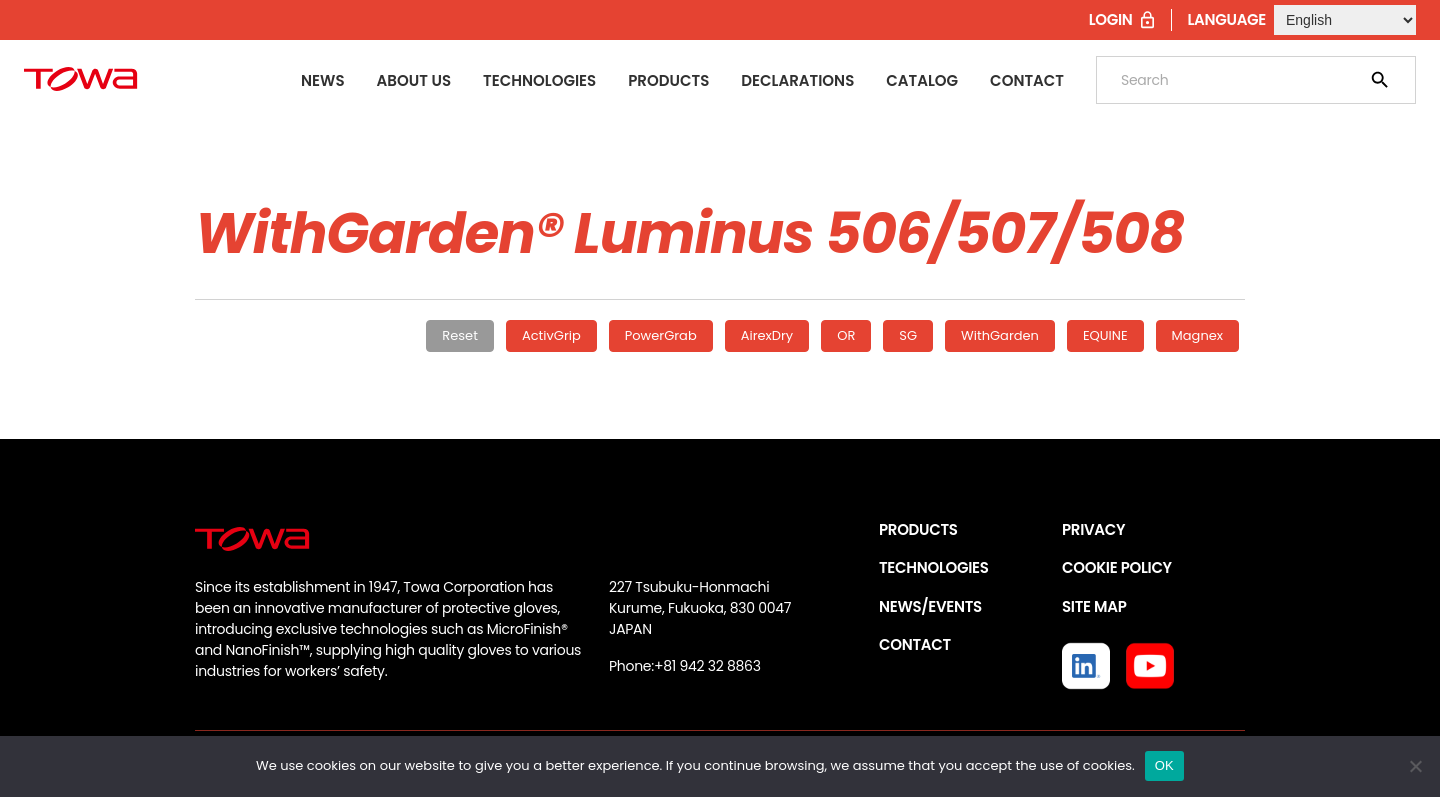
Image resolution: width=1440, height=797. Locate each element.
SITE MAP (1094, 606)
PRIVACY (1093, 529)
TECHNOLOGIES (934, 567)
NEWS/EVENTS (930, 606)
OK (1164, 765)
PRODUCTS (918, 529)
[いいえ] (1415, 766)
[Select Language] (1345, 20)
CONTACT (915, 644)
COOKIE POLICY (1117, 567)
